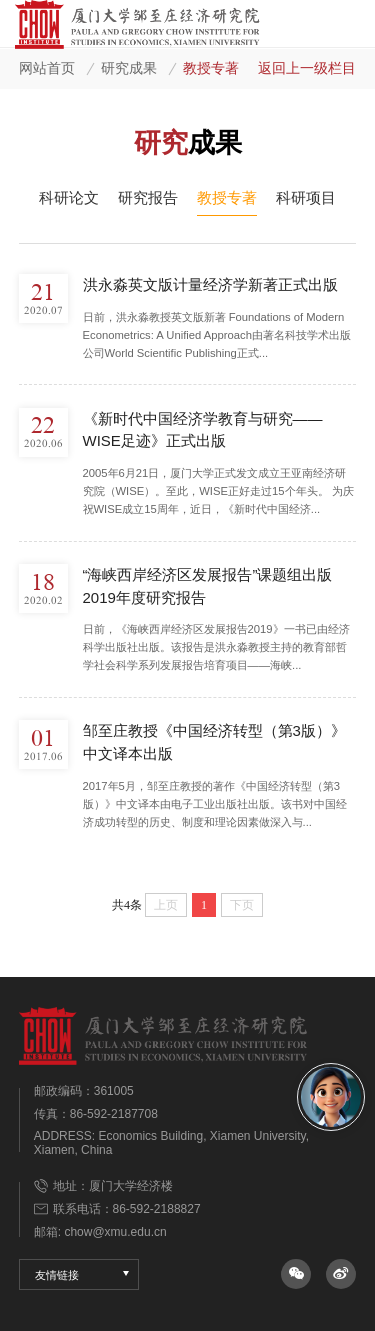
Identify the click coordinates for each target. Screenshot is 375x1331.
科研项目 (306, 197)
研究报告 (148, 197)
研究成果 (129, 68)
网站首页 (47, 68)
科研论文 (69, 197)
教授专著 (211, 68)
